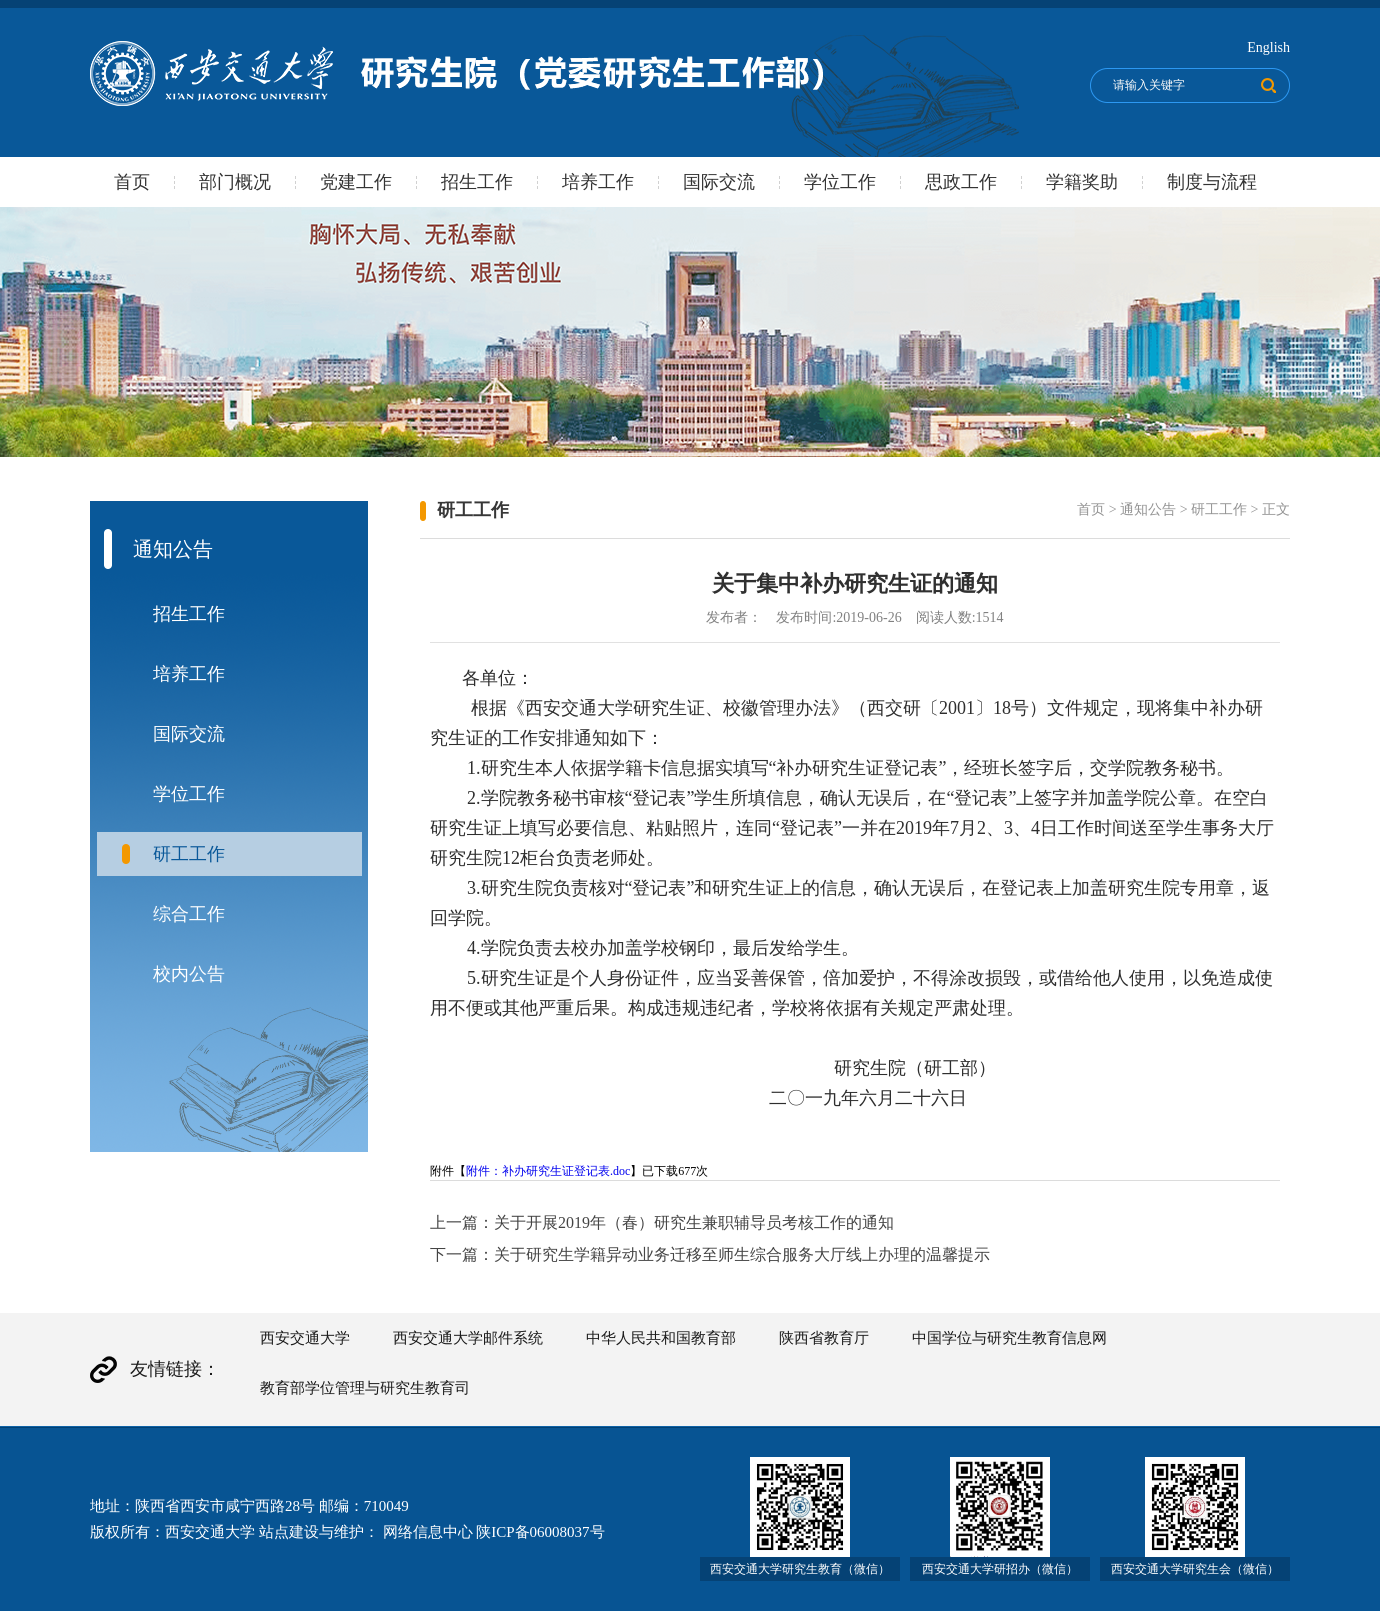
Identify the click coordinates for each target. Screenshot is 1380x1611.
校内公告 (189, 974)
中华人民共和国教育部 (661, 1338)
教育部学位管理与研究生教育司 (365, 1388)
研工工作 (189, 854)
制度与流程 (1212, 182)
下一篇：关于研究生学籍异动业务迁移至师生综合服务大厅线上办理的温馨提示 (710, 1254)
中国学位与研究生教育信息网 (1009, 1338)
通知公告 (1148, 509)
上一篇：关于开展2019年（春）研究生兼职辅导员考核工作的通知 (662, 1222)
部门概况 (235, 182)
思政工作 (961, 182)
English (1268, 47)
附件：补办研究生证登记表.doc (548, 1171)
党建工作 (356, 182)
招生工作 (477, 182)
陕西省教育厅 (824, 1338)
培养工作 (598, 182)
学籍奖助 (1082, 182)
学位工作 (840, 182)
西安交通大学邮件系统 (468, 1338)
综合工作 (189, 914)
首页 (132, 182)
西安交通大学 (305, 1338)
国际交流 (719, 182)
